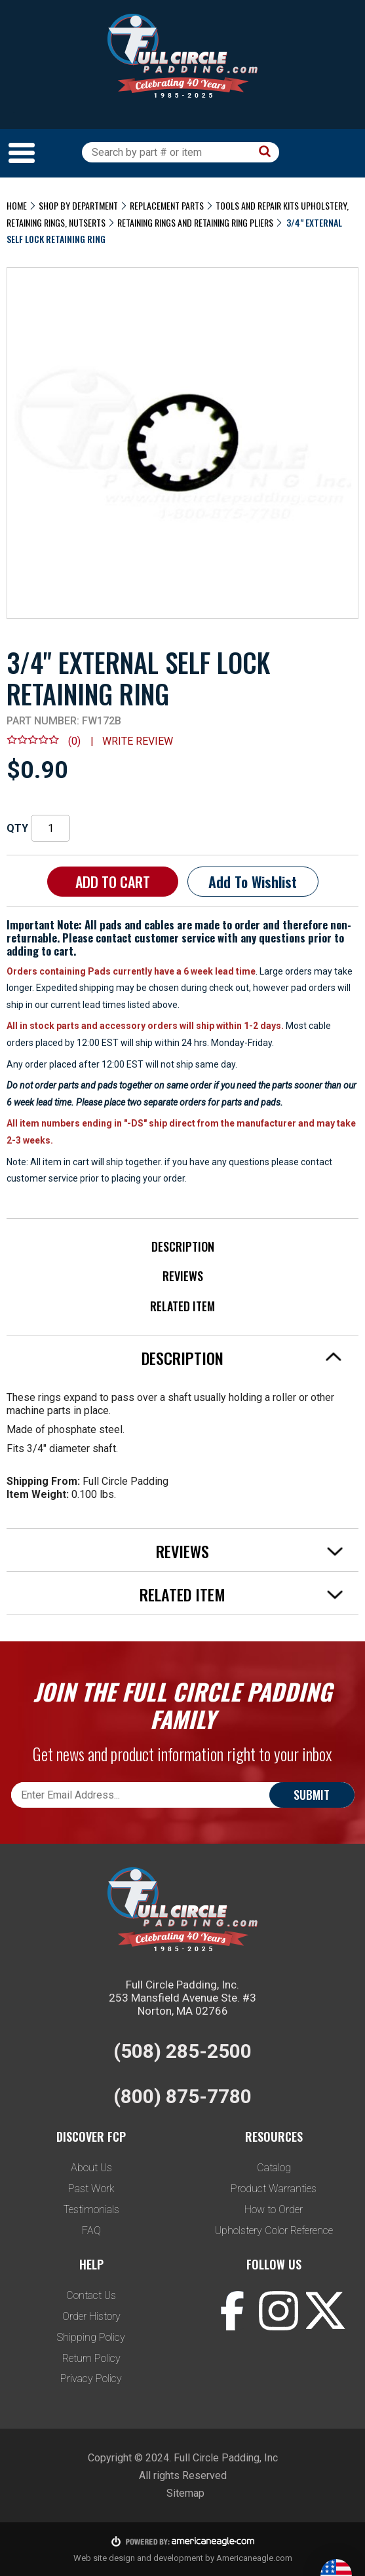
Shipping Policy (91, 2337)
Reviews (183, 1275)
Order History (91, 2316)
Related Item (182, 1306)
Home (17, 205)
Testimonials (91, 2209)
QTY (17, 828)
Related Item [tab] (241, 1594)
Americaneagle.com (254, 2558)
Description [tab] (242, 1358)
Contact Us (91, 2295)
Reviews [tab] (249, 1551)
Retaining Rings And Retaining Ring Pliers (195, 222)
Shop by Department (78, 205)
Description (182, 1246)
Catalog (274, 2167)
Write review (137, 741)
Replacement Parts (167, 205)
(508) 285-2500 (182, 2051)
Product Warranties (274, 2188)
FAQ (91, 2230)
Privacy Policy (91, 2378)
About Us (91, 2167)
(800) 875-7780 (182, 2096)
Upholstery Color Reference (274, 2230)
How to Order (273, 2209)
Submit (312, 1794)
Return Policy (91, 2358)
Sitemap (185, 2493)
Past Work (91, 2188)
